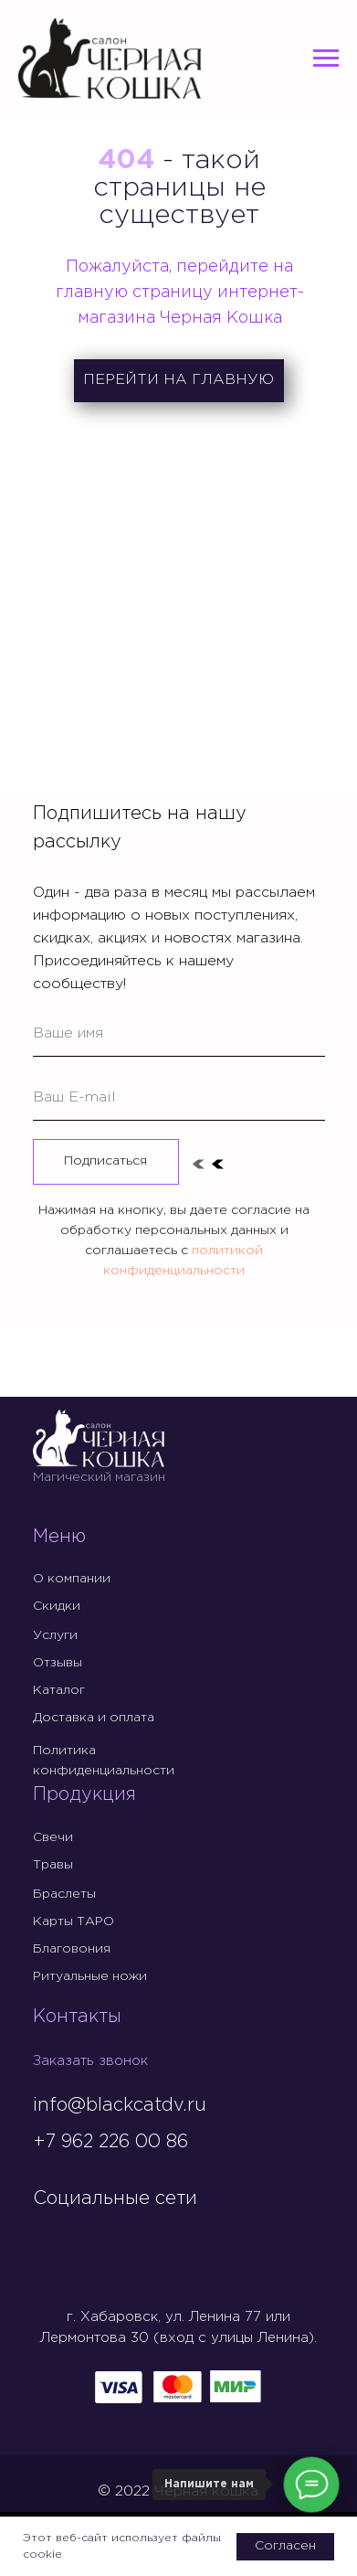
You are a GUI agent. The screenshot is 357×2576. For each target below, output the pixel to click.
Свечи (53, 1837)
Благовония (71, 1948)
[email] (179, 1098)
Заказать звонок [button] (90, 2061)
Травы (53, 1864)
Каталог (59, 1690)
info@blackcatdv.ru (119, 2105)
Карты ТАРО (73, 1921)
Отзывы (57, 1662)
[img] (48, 2236)
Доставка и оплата (93, 1717)
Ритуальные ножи (90, 1976)
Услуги (55, 1635)
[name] (179, 1034)
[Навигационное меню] (326, 58)
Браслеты (64, 1894)
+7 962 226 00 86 (110, 2142)
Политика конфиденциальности (103, 1760)
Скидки (56, 1606)
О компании (71, 1578)
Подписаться (105, 1160)
